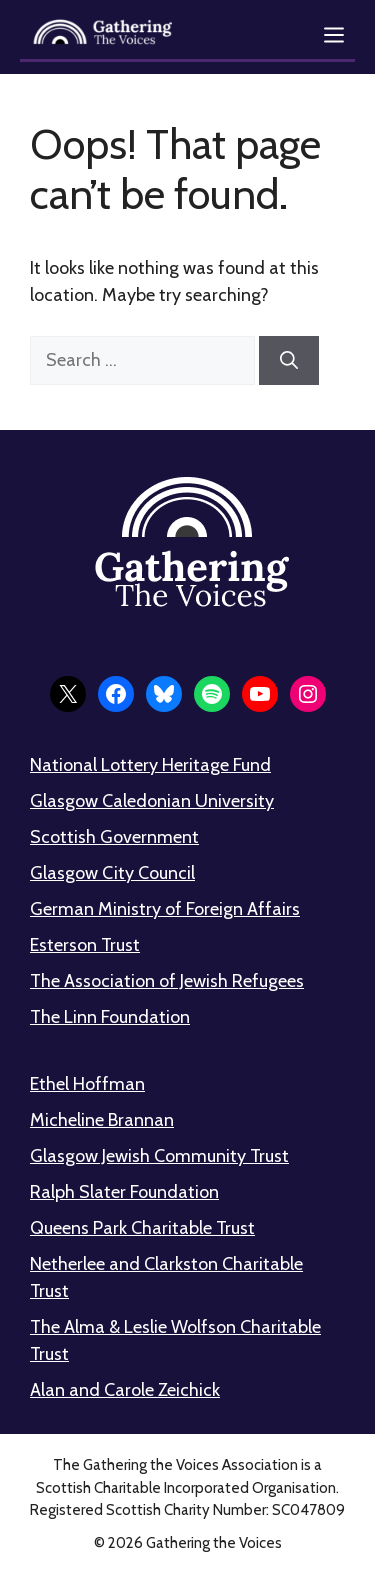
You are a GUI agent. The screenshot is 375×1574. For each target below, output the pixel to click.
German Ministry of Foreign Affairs (165, 909)
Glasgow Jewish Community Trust (159, 1156)
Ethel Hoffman (87, 1084)
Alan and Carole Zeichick (125, 1390)
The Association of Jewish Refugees (167, 981)
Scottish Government (114, 837)
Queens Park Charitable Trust (142, 1228)
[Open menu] (334, 35)
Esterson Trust (85, 945)
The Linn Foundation (110, 1017)
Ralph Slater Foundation (124, 1192)
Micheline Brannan (102, 1120)
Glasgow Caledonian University (152, 801)
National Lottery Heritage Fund (150, 765)
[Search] (289, 360)
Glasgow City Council (112, 873)
